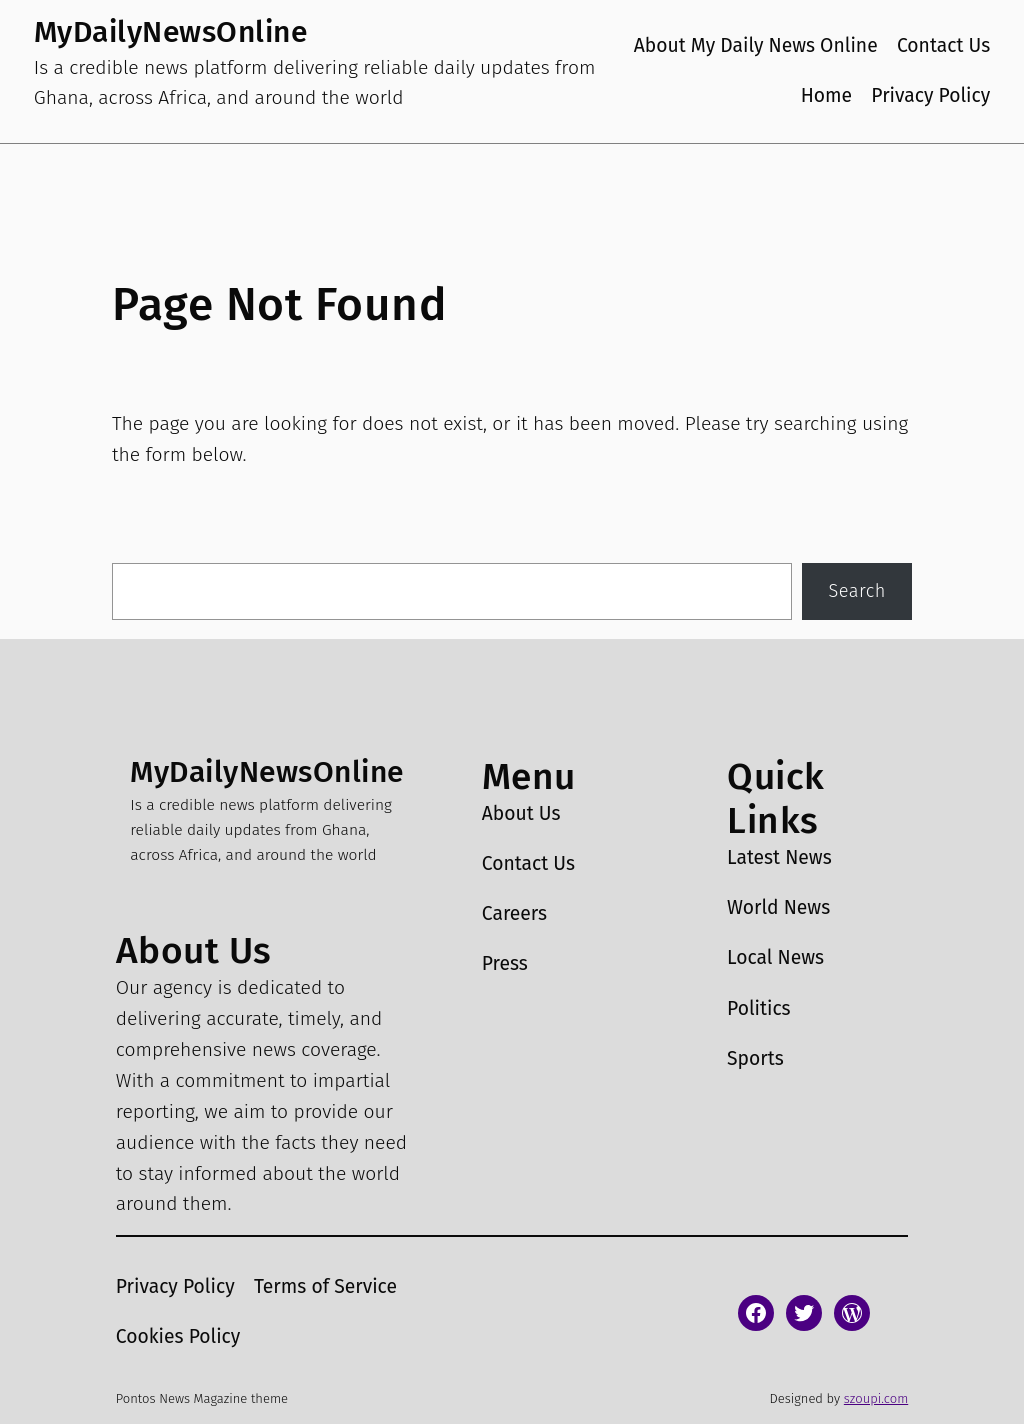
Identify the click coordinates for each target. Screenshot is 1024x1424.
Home (826, 95)
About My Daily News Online (756, 45)
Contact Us (943, 45)
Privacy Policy (930, 95)
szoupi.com (876, 1398)
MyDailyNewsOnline (171, 32)
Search (857, 591)
